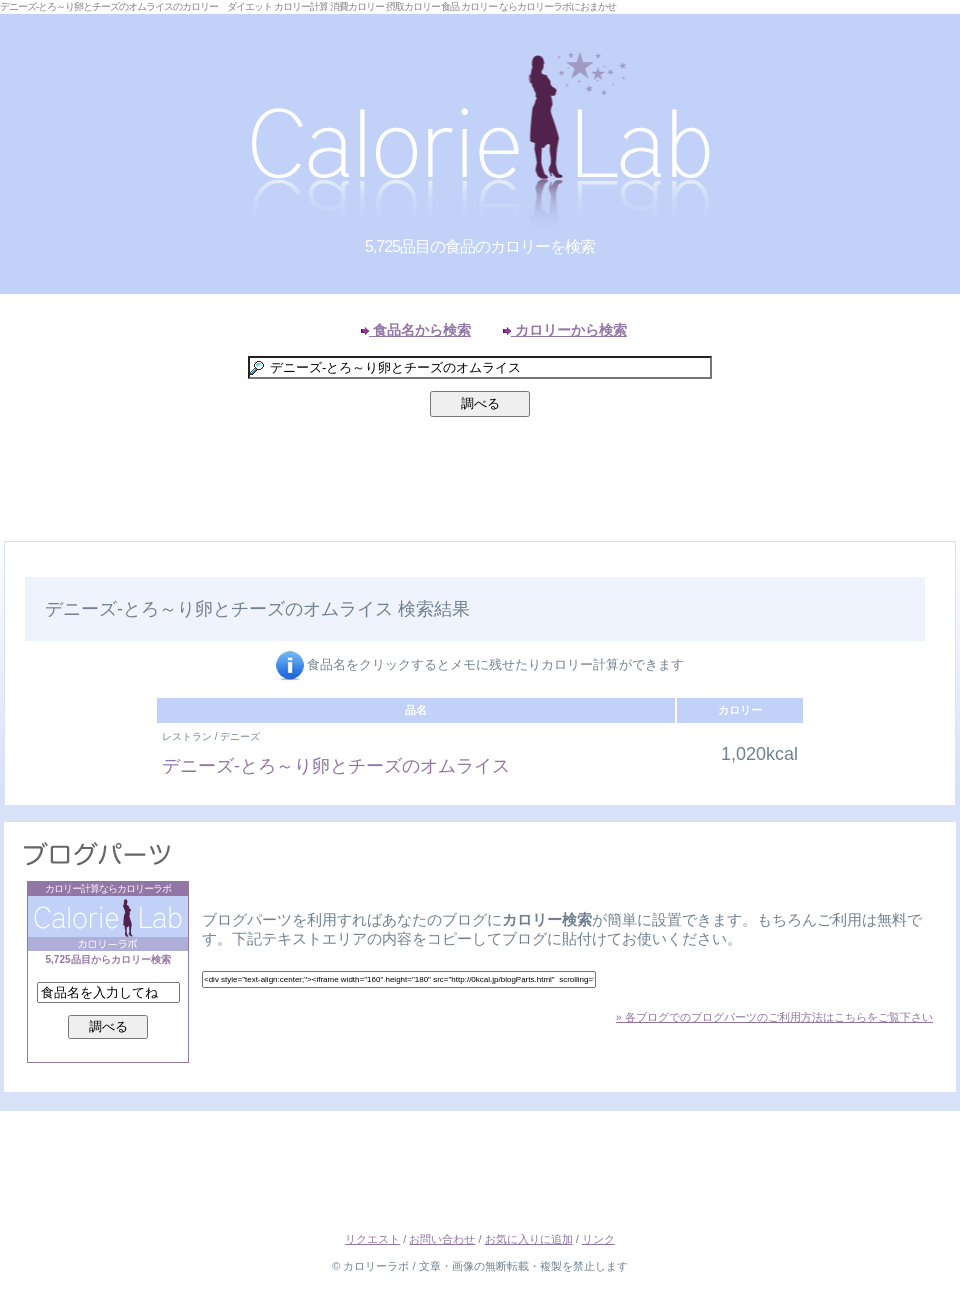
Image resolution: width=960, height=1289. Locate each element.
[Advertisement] (480, 484)
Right (940, 564)
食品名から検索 (416, 330)
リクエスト (372, 1239)
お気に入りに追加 (529, 1239)
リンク (598, 1239)
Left (20, 564)
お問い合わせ (442, 1239)
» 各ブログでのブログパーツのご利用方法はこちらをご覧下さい (774, 1017)
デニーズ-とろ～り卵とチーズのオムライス (336, 766)
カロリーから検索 (565, 330)
